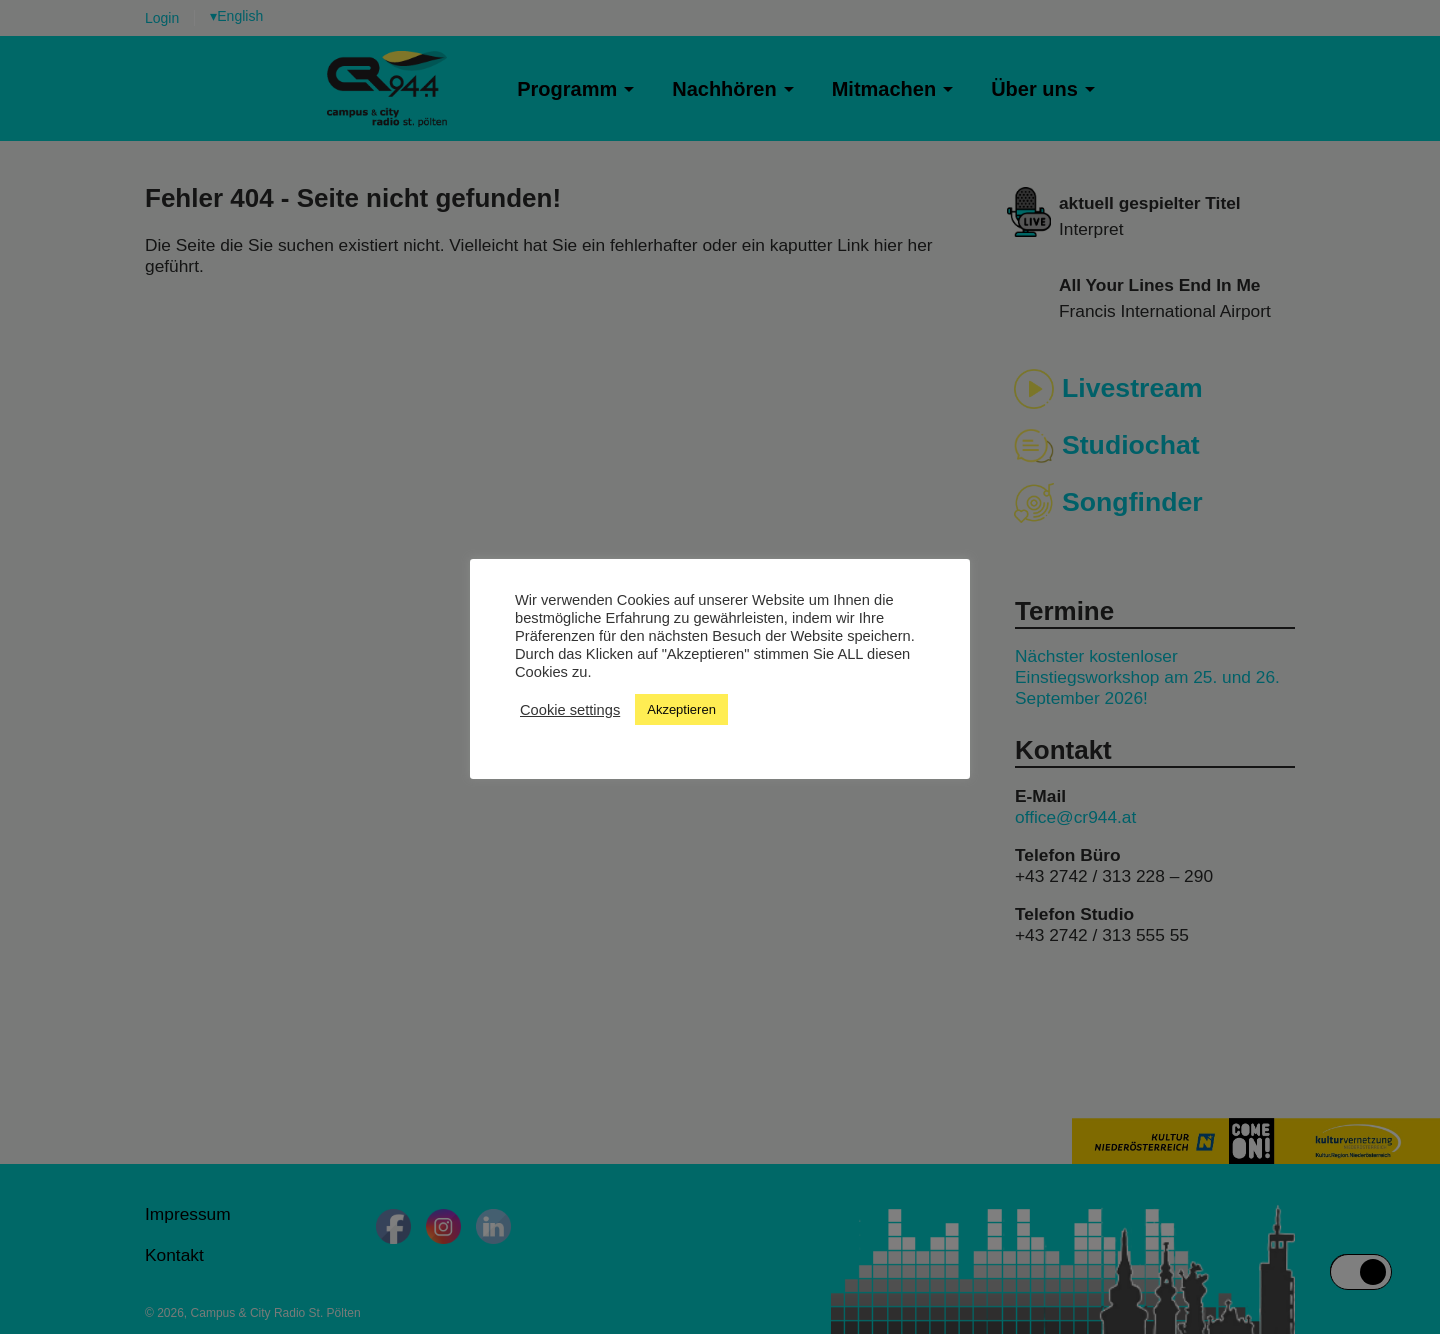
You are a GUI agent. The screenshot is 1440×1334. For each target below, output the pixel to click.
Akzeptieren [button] (681, 709)
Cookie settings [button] (570, 710)
